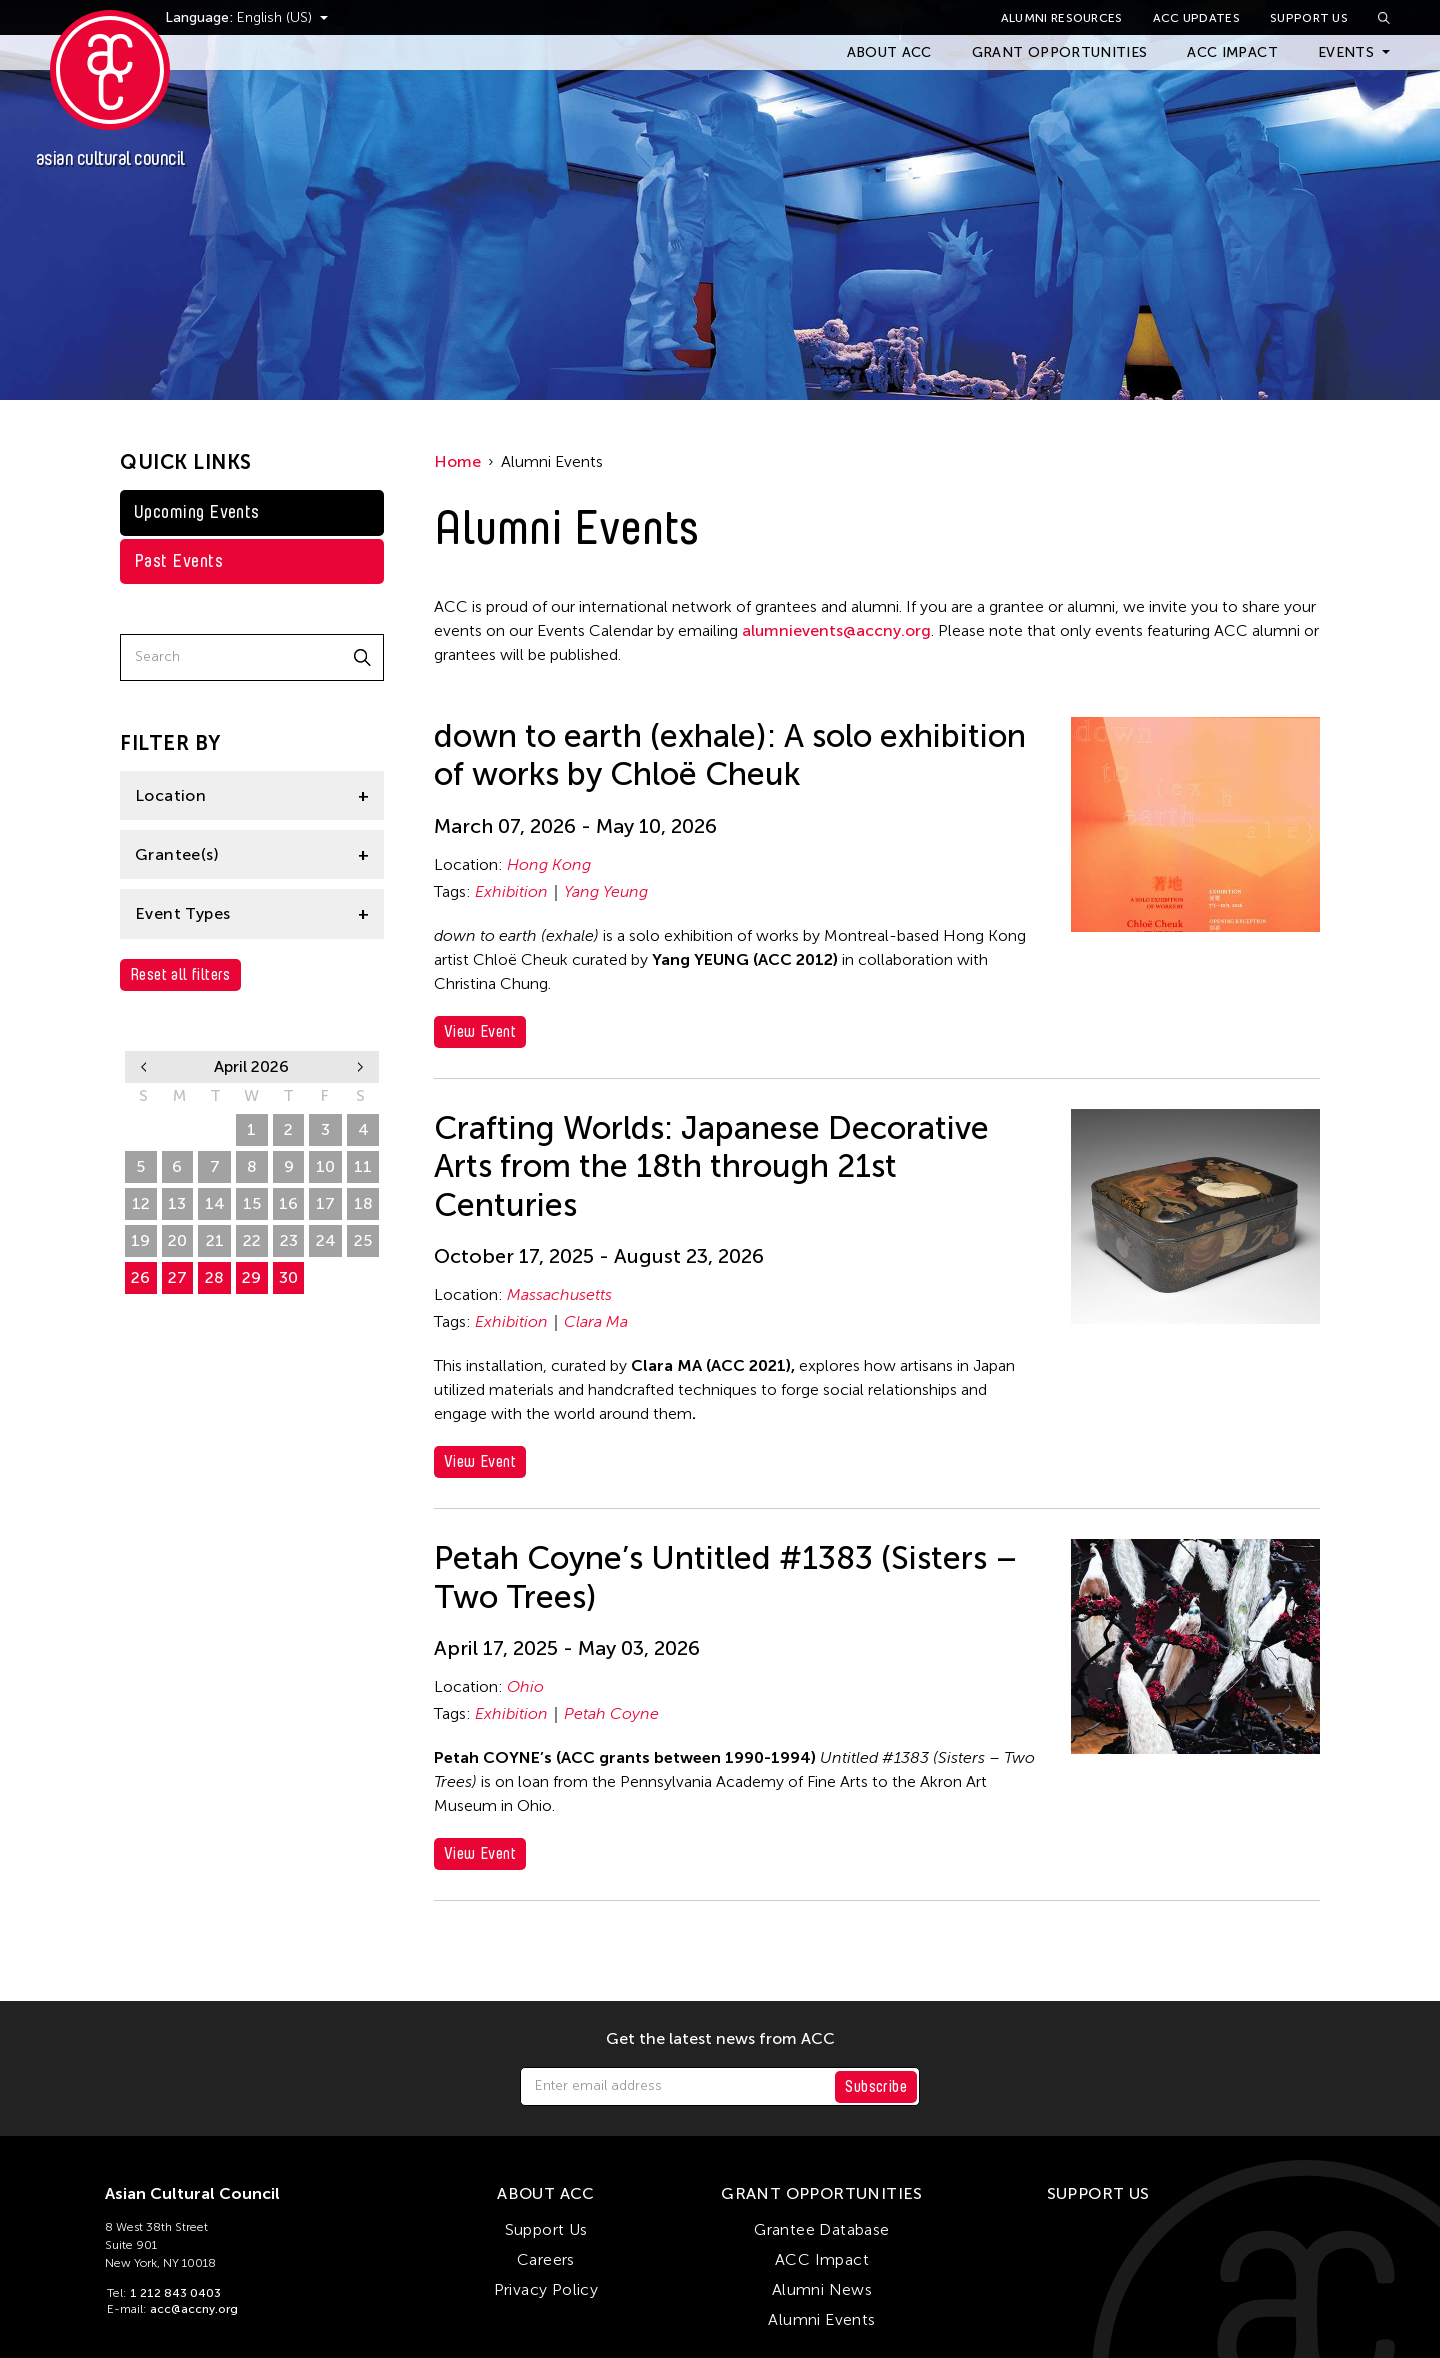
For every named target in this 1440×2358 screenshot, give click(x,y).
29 (140, 1129)
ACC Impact (1232, 52)
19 (140, 1240)
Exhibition (511, 891)
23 (289, 1240)
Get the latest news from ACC (720, 2039)
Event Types (182, 913)
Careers (546, 2259)
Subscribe (876, 2086)
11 (363, 1166)
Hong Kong (549, 864)
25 (363, 1240)
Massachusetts (559, 1294)
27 (177, 1277)
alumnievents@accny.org (836, 630)
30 (177, 1129)
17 (325, 1203)
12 (141, 1203)
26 (140, 1277)
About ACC (889, 52)
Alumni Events (821, 2319)
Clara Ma (596, 1321)
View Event (480, 1031)
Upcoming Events (197, 512)
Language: (238, 17)
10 (325, 1166)
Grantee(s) (177, 854)
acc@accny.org (194, 2309)
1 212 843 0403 (175, 2293)
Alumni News (822, 2289)
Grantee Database (821, 2229)
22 (252, 1240)
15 (252, 1203)
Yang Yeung (606, 891)
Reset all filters (180, 974)
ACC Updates (1196, 18)
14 (215, 1203)
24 (326, 1240)
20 (177, 1240)
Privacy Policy (546, 2289)
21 (215, 1240)
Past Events (178, 561)
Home (457, 461)
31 (215, 1129)
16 (288, 1203)
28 (214, 1277)
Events (1346, 52)
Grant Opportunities (1060, 52)
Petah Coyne (611, 1713)
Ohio (525, 1686)
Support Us (1309, 18)
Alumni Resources (1062, 18)
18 (363, 1203)
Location (170, 795)
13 (177, 1203)
